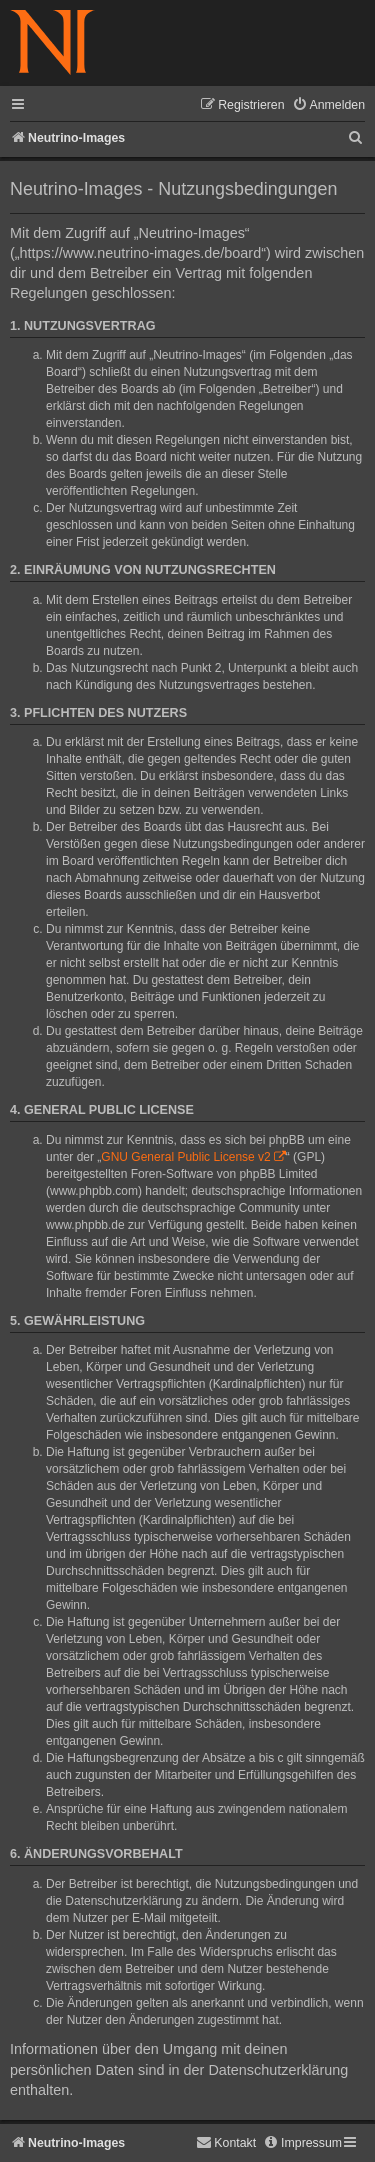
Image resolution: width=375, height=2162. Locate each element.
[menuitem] (328, 105)
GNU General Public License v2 (185, 1157)
